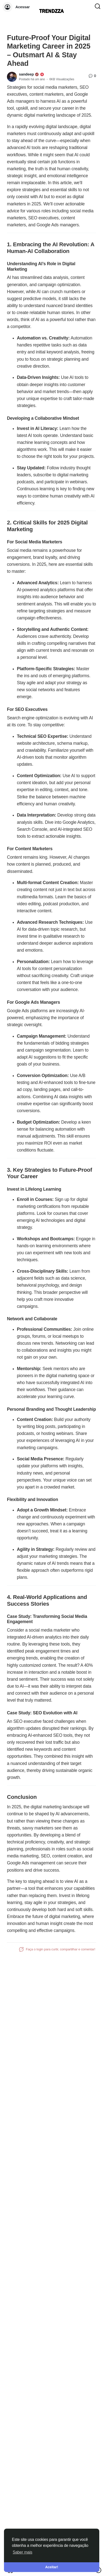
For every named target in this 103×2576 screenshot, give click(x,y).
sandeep (26, 74)
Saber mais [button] (22, 2552)
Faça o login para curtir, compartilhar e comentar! (57, 1949)
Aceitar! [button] (51, 2567)
